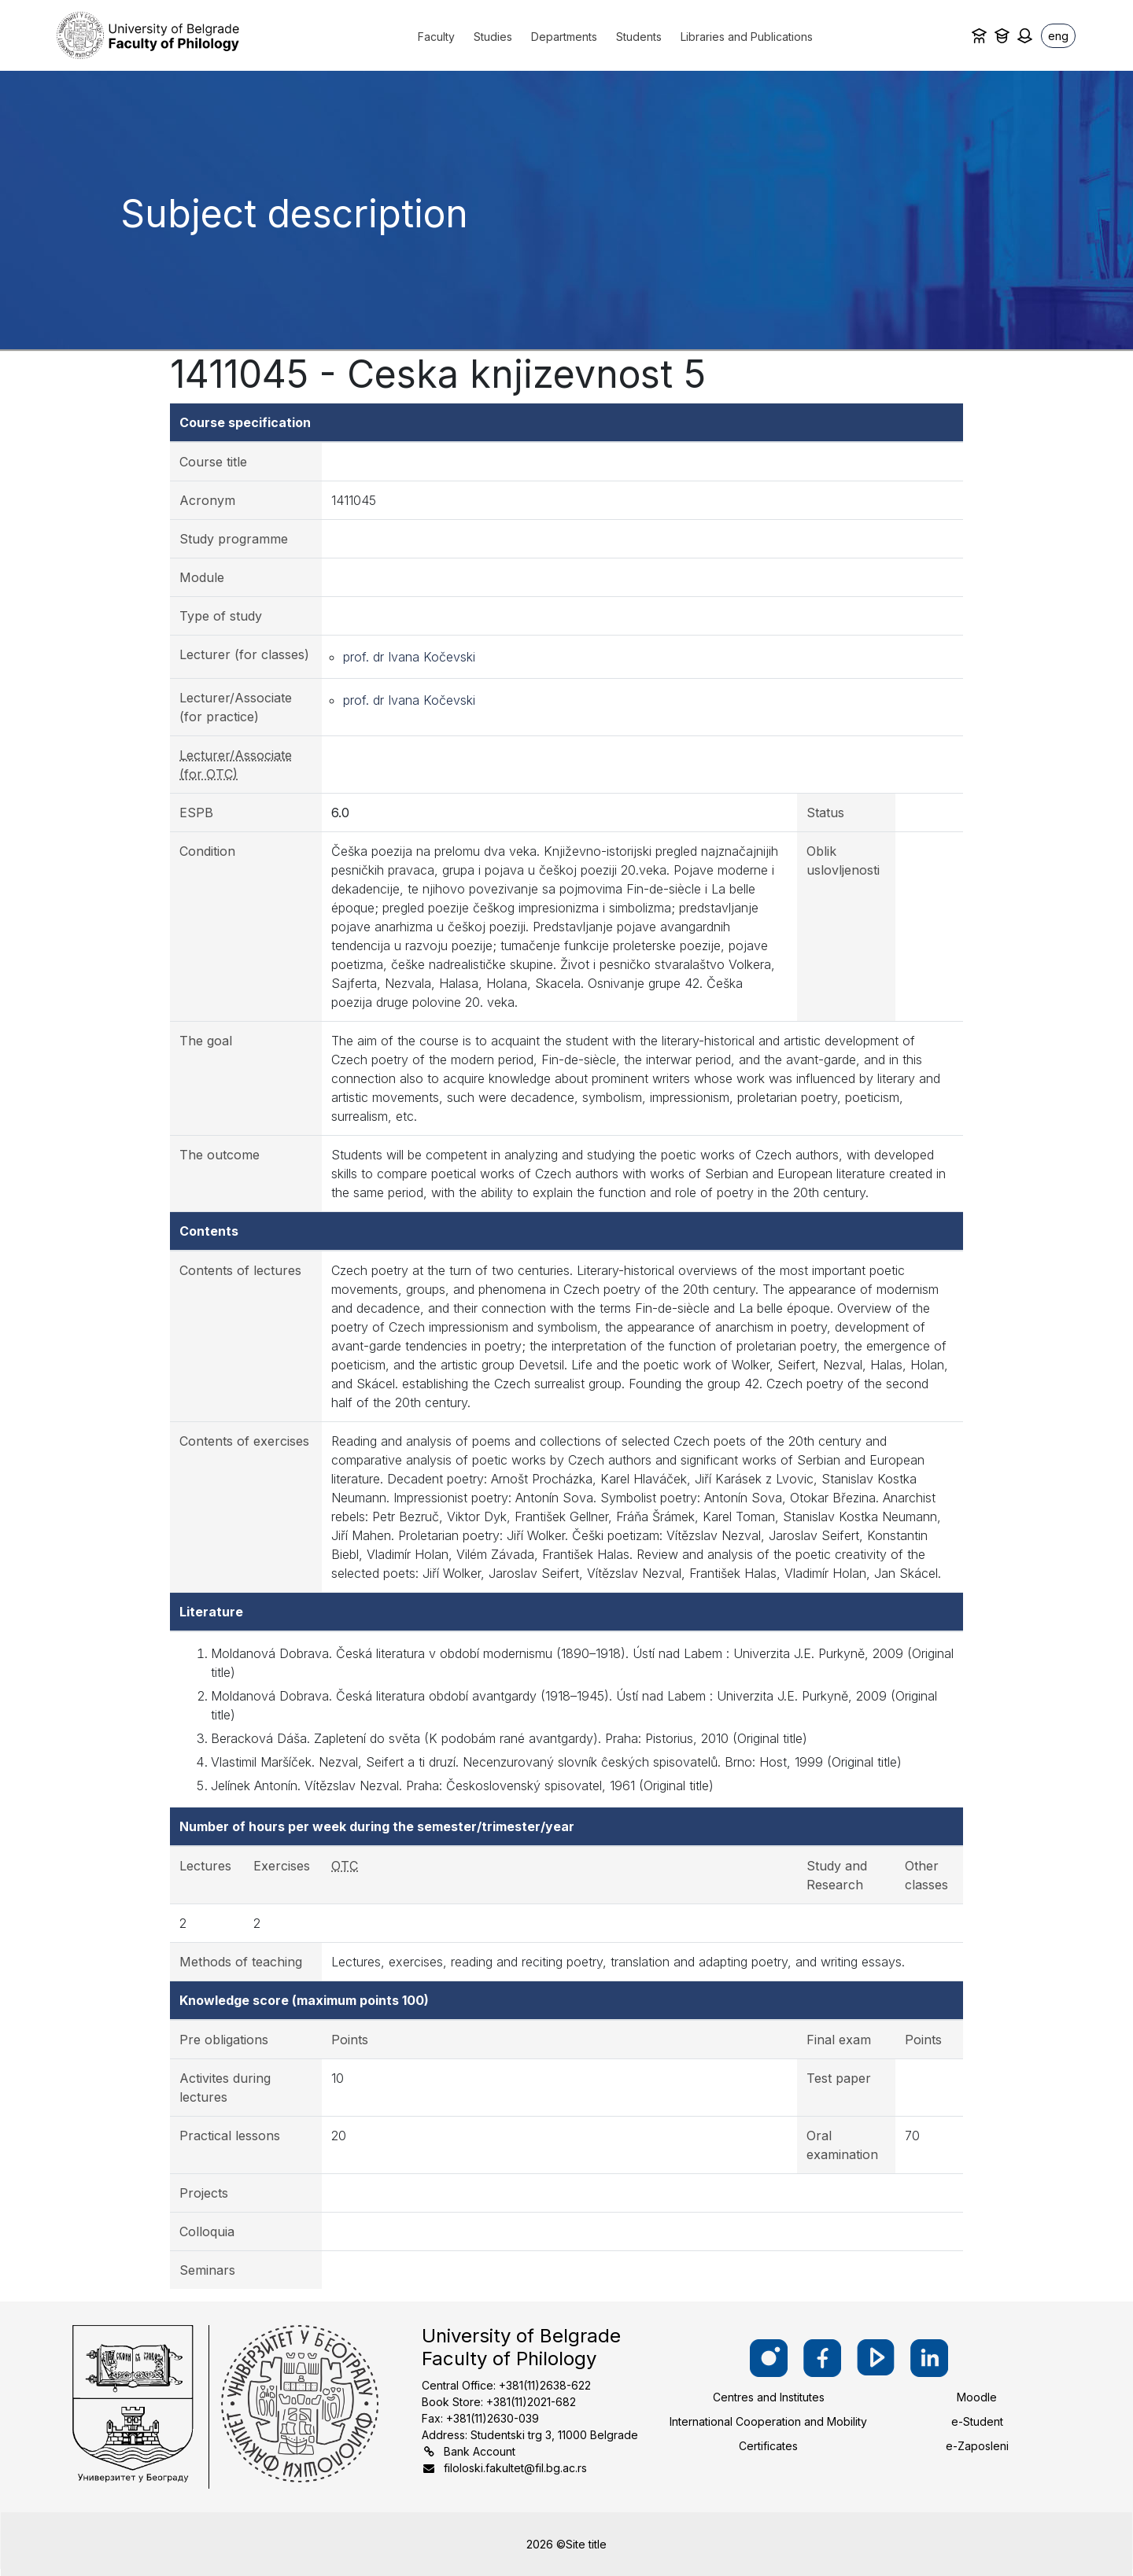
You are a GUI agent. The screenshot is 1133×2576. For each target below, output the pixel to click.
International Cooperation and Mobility (768, 2421)
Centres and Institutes (769, 2397)
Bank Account (479, 2451)
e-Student (977, 2421)
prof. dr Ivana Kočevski (409, 657)
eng (1058, 35)
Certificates (768, 2446)
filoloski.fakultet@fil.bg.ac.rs (515, 2468)
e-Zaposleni (977, 2446)
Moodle (977, 2397)
